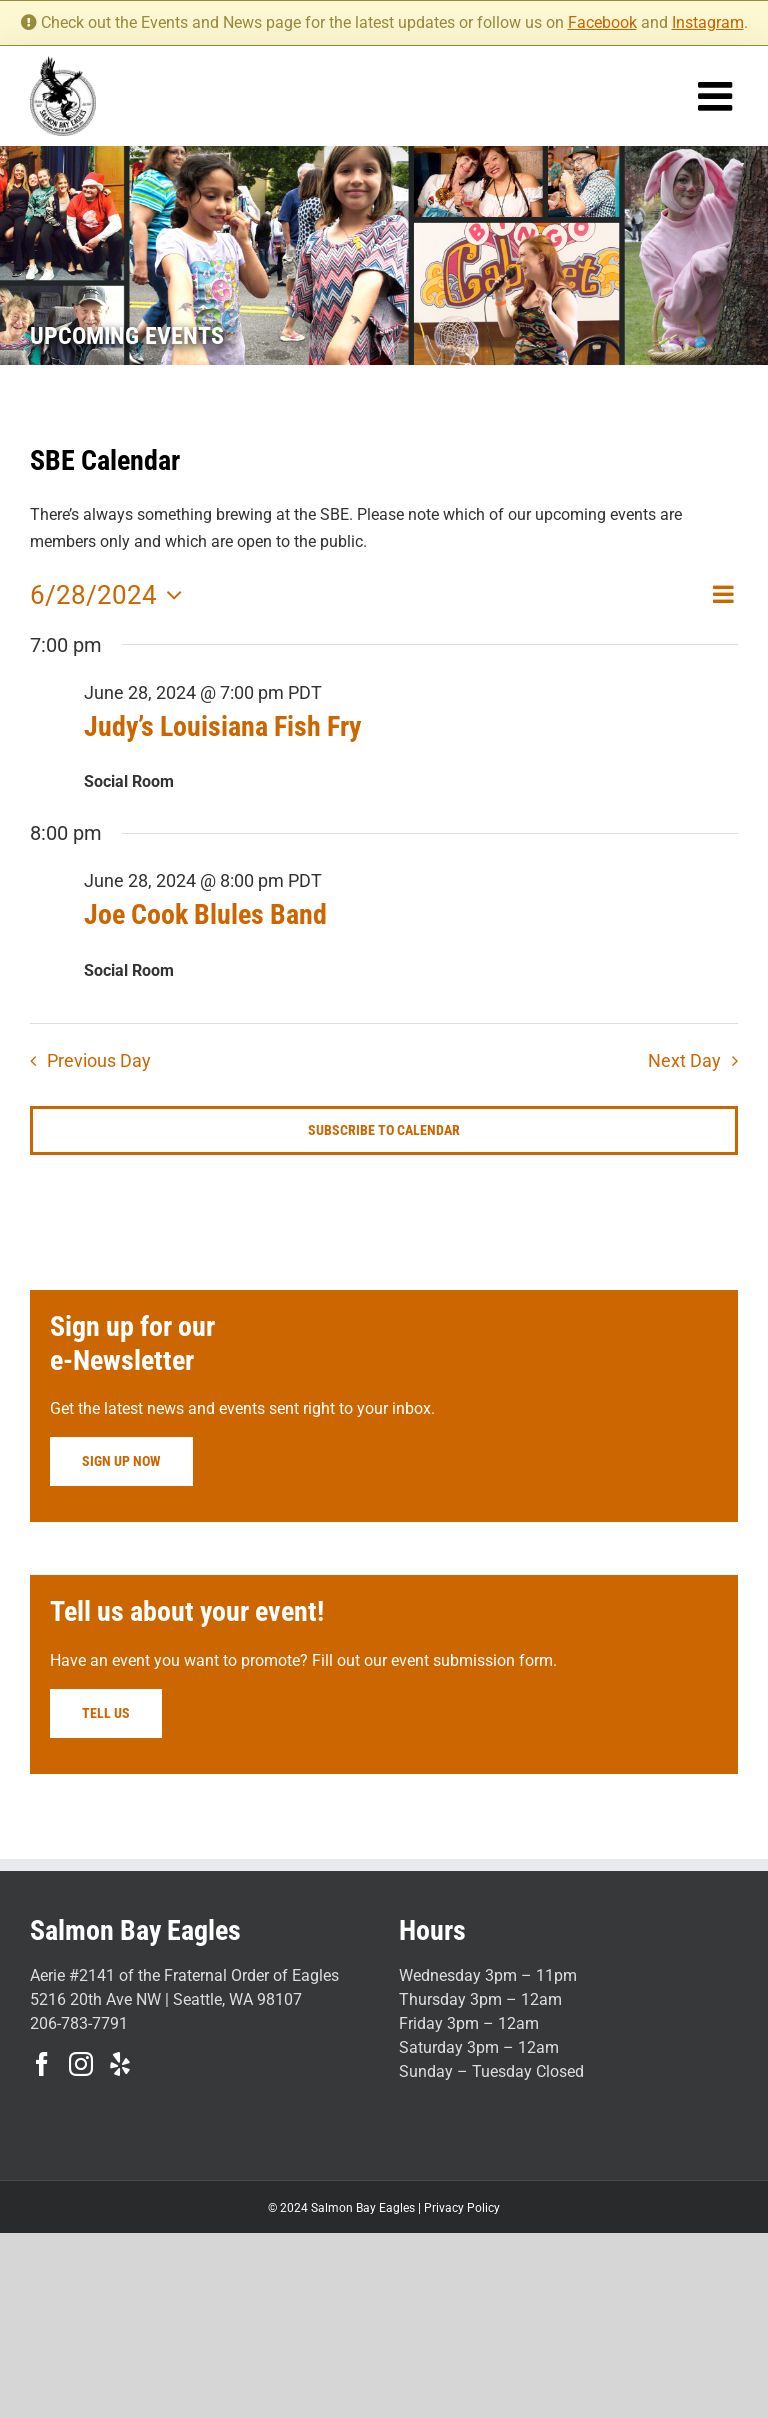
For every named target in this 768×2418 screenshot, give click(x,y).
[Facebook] (42, 2064)
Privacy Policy (462, 2208)
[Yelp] (120, 2064)
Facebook (602, 22)
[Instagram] (81, 2064)
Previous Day (99, 1061)
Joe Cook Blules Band (205, 914)
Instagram (708, 22)
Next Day (684, 1061)
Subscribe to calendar (384, 1130)
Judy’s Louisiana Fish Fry (222, 726)
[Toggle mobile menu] (718, 96)
